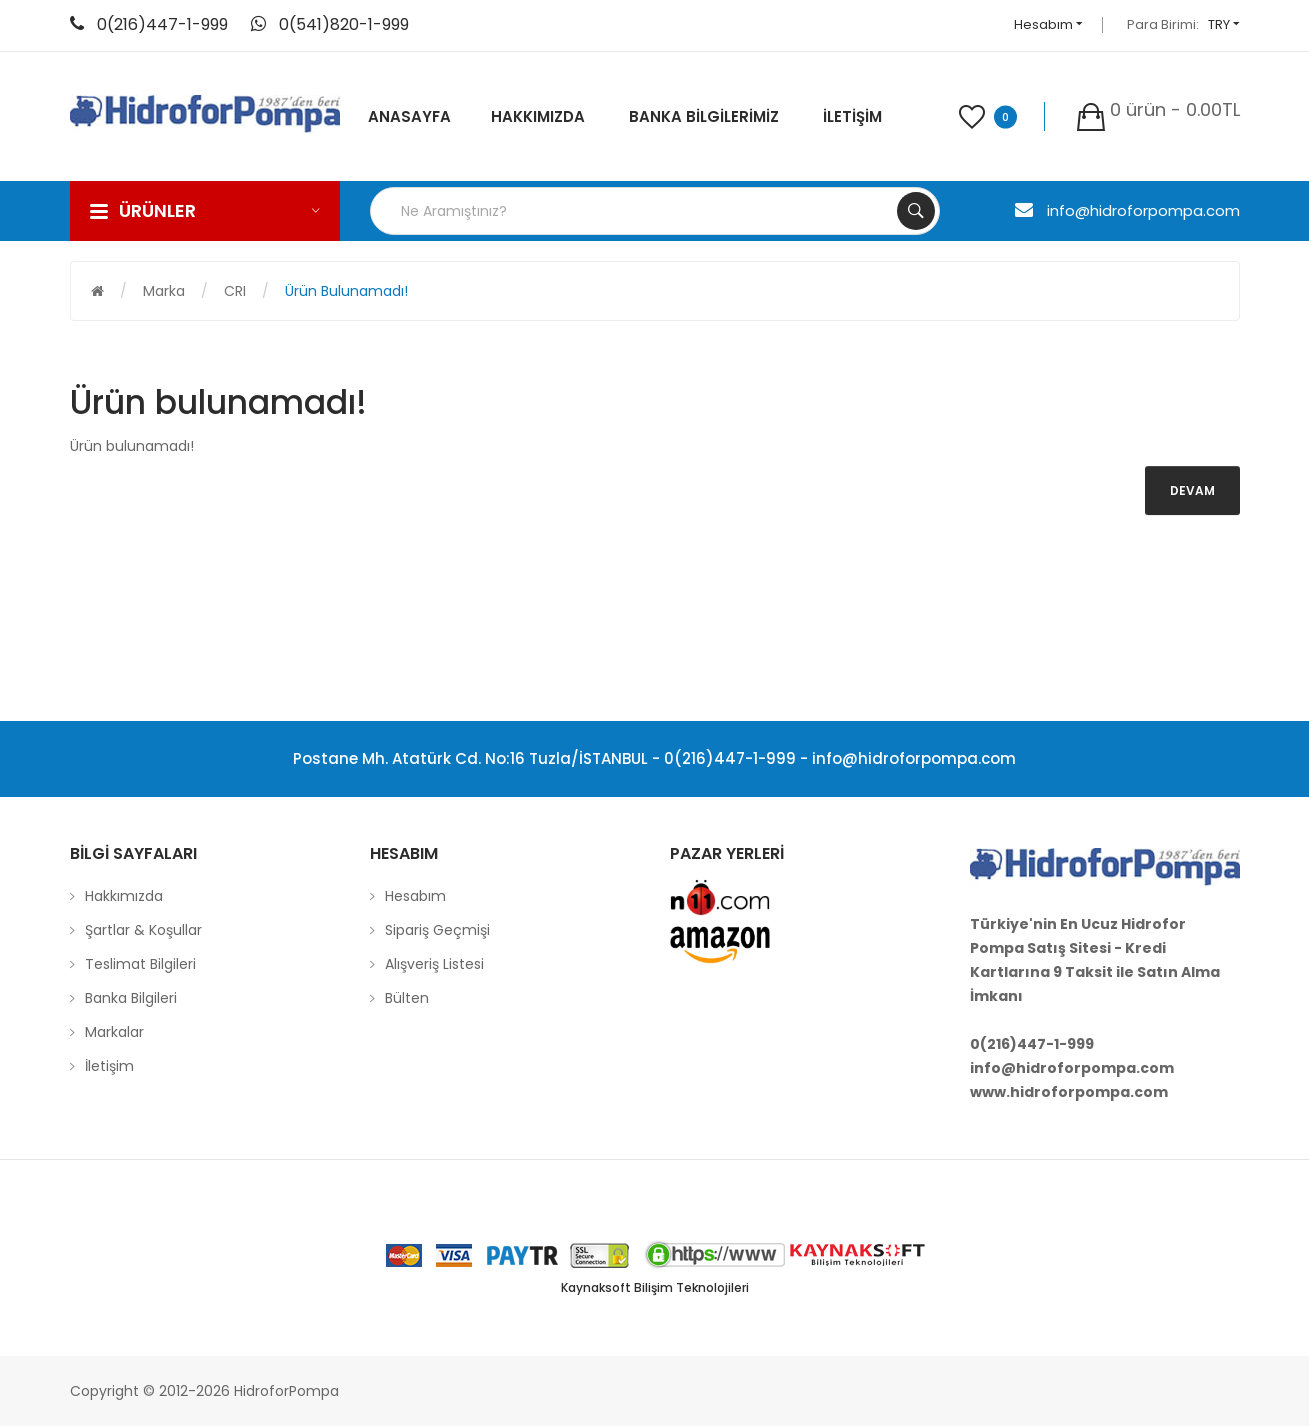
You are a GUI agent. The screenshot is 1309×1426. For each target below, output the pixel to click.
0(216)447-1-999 (162, 24)
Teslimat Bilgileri (140, 964)
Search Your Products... (916, 211)
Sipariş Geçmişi (437, 930)
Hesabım (1048, 24)
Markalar (114, 1032)
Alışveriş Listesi (434, 964)
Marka (164, 291)
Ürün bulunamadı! (346, 291)
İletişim (109, 1066)
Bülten (407, 998)
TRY (1224, 24)
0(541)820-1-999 (344, 24)
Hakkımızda (124, 896)
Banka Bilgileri (131, 998)
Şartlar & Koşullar (143, 930)
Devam (1192, 490)
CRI (235, 291)
